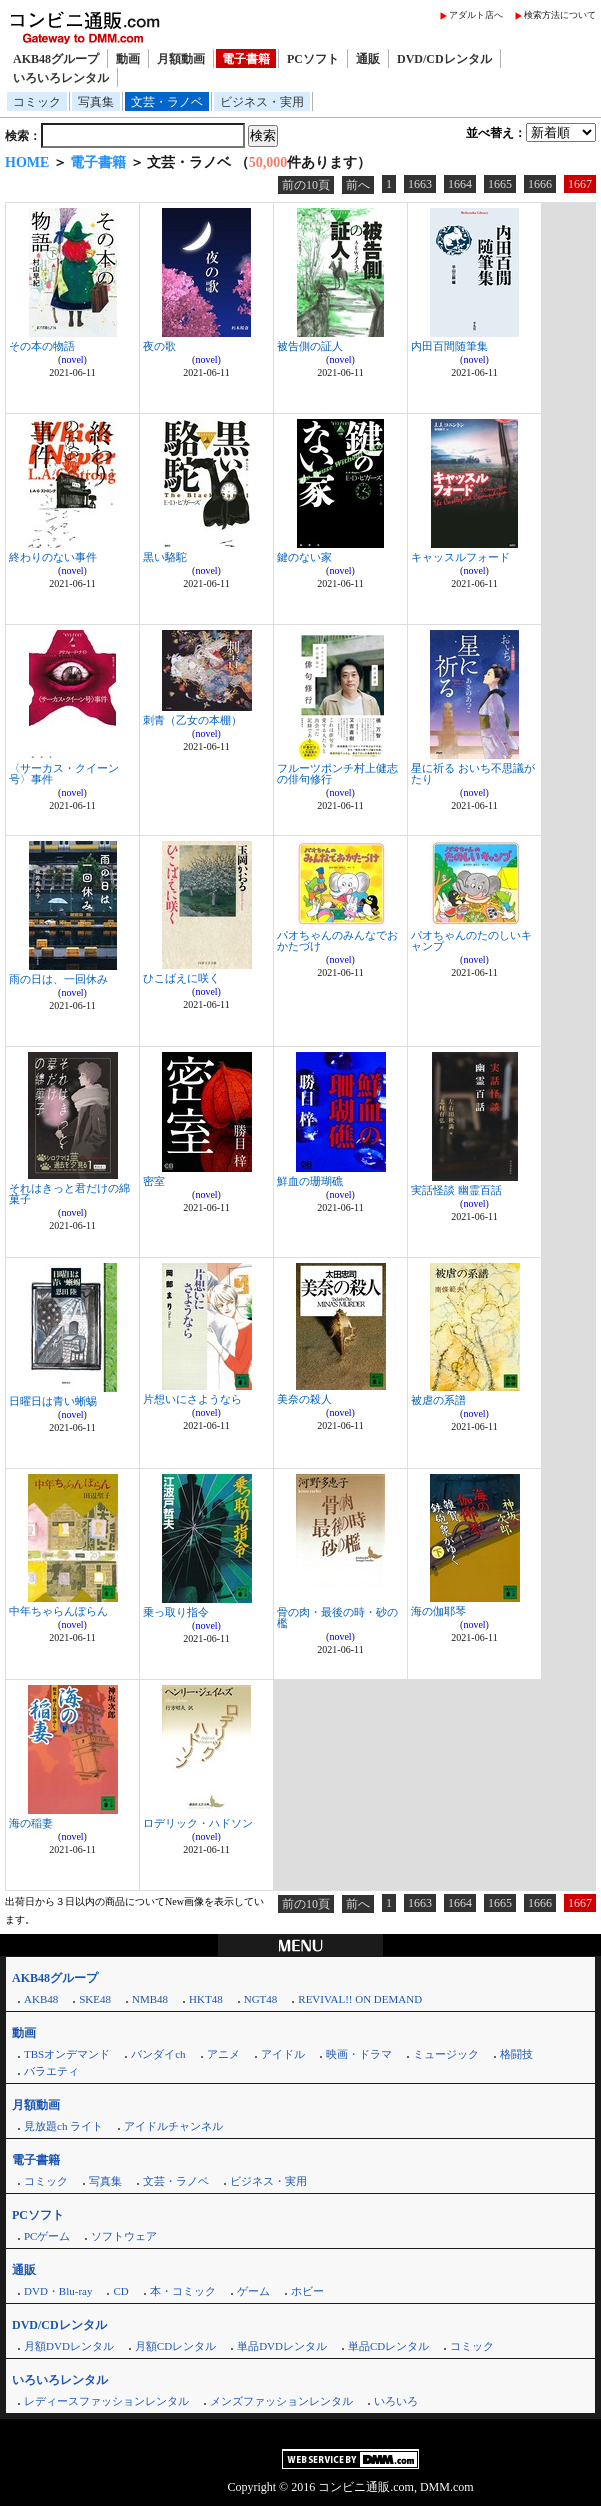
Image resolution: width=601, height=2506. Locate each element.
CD (120, 2291)
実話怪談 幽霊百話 (456, 1190)
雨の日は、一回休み (58, 979)
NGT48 (261, 1999)
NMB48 (150, 1999)
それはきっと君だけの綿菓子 (69, 1193)
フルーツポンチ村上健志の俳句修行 (337, 773)
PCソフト (313, 59)
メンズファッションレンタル (281, 2401)
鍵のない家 (304, 557)
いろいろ (396, 2401)
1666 (540, 184)
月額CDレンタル (175, 2346)
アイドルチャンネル (173, 2126)
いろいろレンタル (61, 78)
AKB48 (41, 1999)
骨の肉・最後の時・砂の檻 (337, 1617)
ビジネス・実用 (262, 102)
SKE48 (95, 1999)
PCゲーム (47, 2236)
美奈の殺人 (304, 1399)
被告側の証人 (310, 346)
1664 (460, 184)
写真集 (96, 102)
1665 (500, 184)
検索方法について (560, 15)
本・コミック (183, 2291)
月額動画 (181, 59)
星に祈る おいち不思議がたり (473, 773)
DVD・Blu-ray (58, 2291)
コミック (37, 102)
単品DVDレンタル (282, 2346)
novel (72, 359)
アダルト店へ (476, 15)
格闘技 (516, 2054)
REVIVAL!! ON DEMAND (360, 1999)
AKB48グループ (56, 59)
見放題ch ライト (63, 2126)
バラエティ (51, 2071)
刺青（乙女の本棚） (192, 720)
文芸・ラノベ (167, 102)
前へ (358, 185)
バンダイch (158, 2054)
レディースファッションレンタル (106, 2401)
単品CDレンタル (388, 2346)
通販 (368, 59)
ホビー (307, 2291)
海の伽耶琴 (438, 1611)
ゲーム (253, 2291)
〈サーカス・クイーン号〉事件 (64, 773)
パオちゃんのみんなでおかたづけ (337, 940)
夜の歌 (159, 346)
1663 (420, 184)
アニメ (223, 2054)
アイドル (283, 2054)
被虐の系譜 (438, 1400)
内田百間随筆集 (449, 346)
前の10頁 (306, 185)
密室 (154, 1181)
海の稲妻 (31, 1823)
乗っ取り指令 (176, 1612)
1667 (580, 184)
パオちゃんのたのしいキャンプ (471, 940)
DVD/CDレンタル (444, 59)
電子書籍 (246, 59)
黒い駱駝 (165, 557)
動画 (128, 59)
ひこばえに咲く (181, 978)
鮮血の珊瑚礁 (310, 1181)
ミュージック (446, 2054)
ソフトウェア (124, 2236)
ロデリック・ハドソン (198, 1823)
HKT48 (206, 1999)
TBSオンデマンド (67, 2054)
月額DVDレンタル (69, 2346)
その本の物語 (42, 346)
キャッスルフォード (460, 557)
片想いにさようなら (192, 1399)
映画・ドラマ (359, 2054)
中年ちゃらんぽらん (58, 1611)
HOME (27, 162)
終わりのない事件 (53, 557)
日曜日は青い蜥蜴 (53, 1401)
